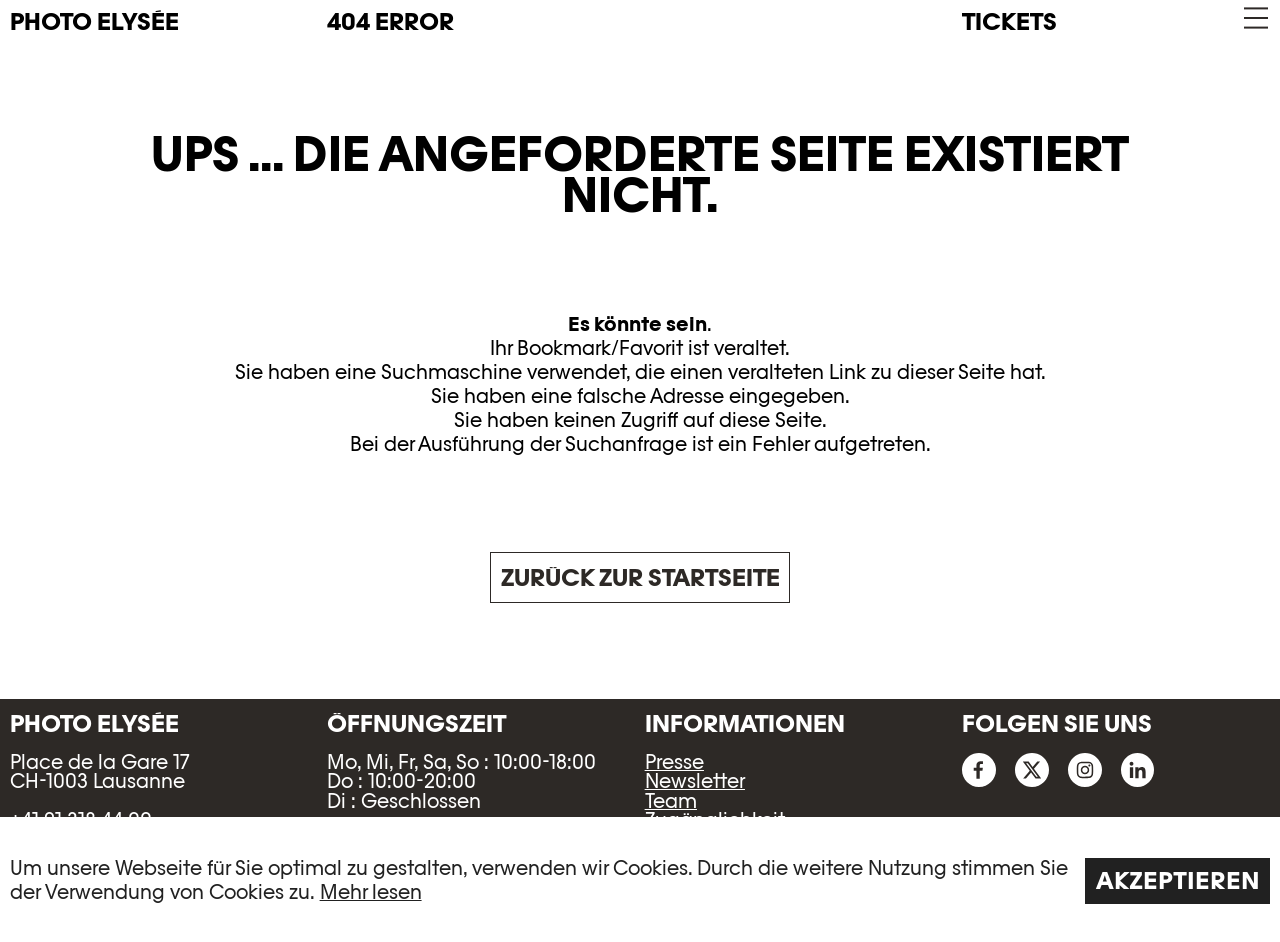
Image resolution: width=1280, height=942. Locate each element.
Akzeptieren (1178, 880)
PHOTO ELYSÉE (94, 22)
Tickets (1009, 21)
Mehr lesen (371, 892)
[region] (640, 879)
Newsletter (695, 781)
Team (671, 801)
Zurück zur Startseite (640, 577)
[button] (1254, 18)
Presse (674, 762)
